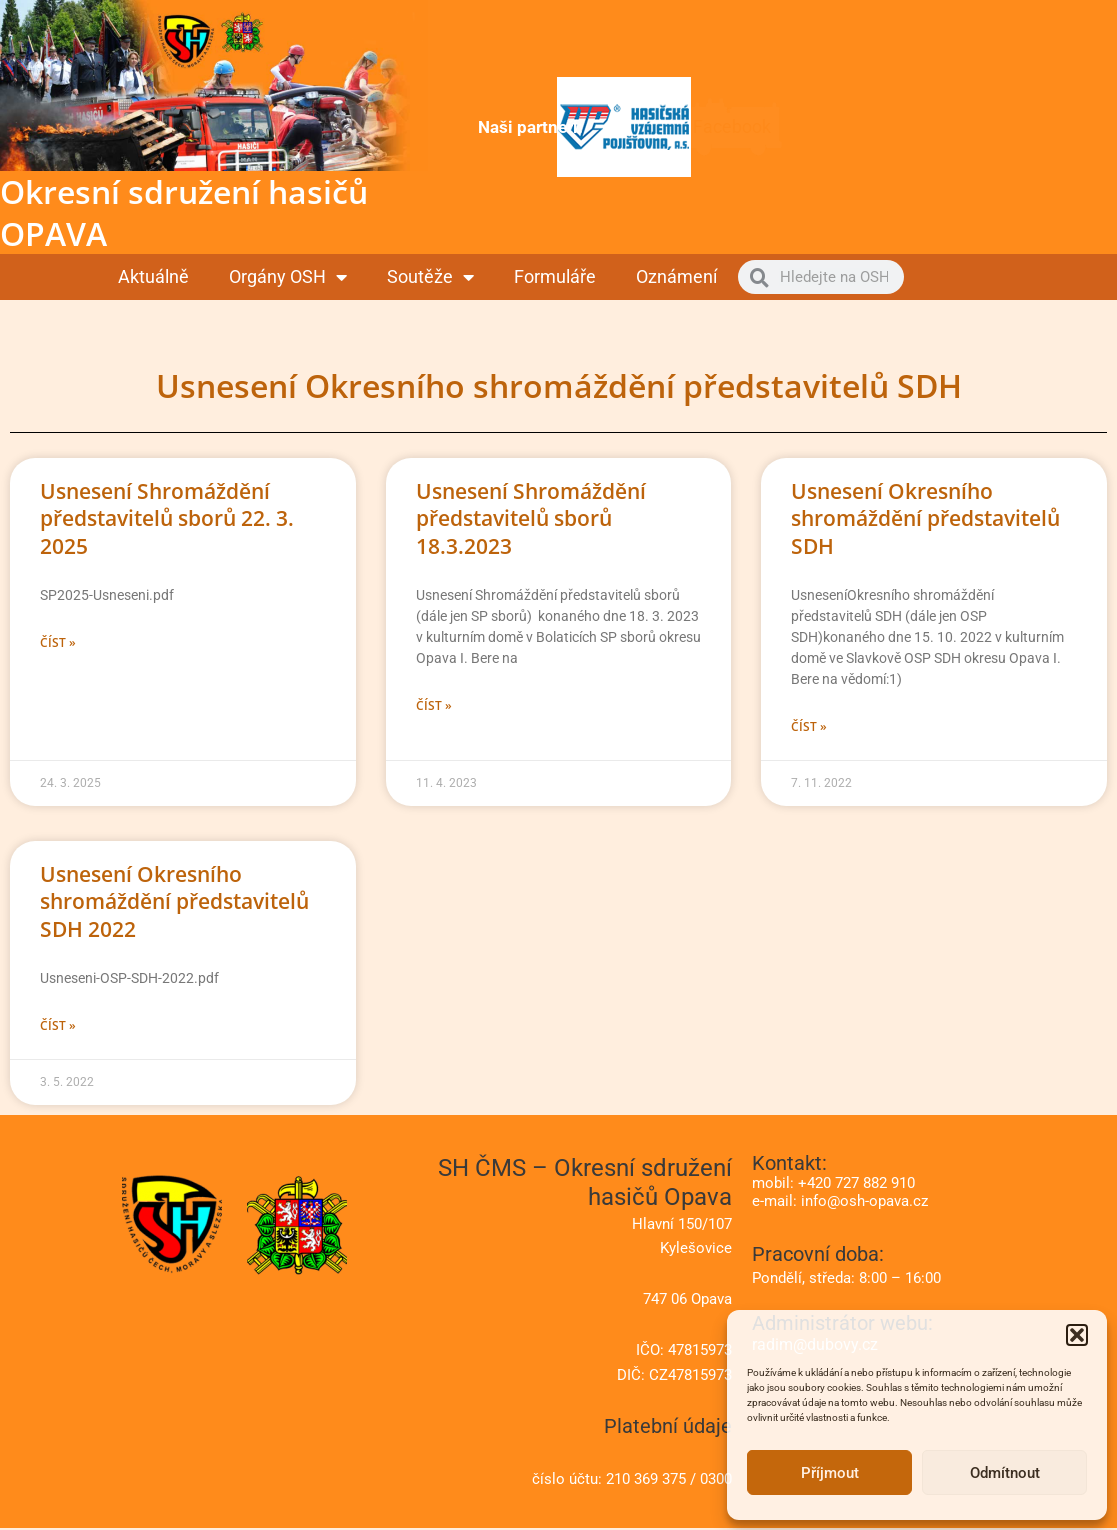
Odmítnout (1005, 1473)
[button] (1077, 1335)
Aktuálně (153, 276)
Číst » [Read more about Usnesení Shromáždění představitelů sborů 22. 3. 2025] (58, 643)
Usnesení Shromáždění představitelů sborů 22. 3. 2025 (167, 518)
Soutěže (430, 277)
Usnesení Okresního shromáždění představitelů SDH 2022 (174, 902)
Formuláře (555, 276)
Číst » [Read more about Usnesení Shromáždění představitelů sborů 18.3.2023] (434, 706)
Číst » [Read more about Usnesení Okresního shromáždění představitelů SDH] (809, 727)
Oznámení (676, 276)
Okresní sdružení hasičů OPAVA (184, 212)
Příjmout (830, 1473)
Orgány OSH (288, 277)
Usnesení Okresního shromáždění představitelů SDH (925, 518)
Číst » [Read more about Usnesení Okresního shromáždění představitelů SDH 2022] (58, 1027)
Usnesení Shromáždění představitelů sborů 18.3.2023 (531, 518)
